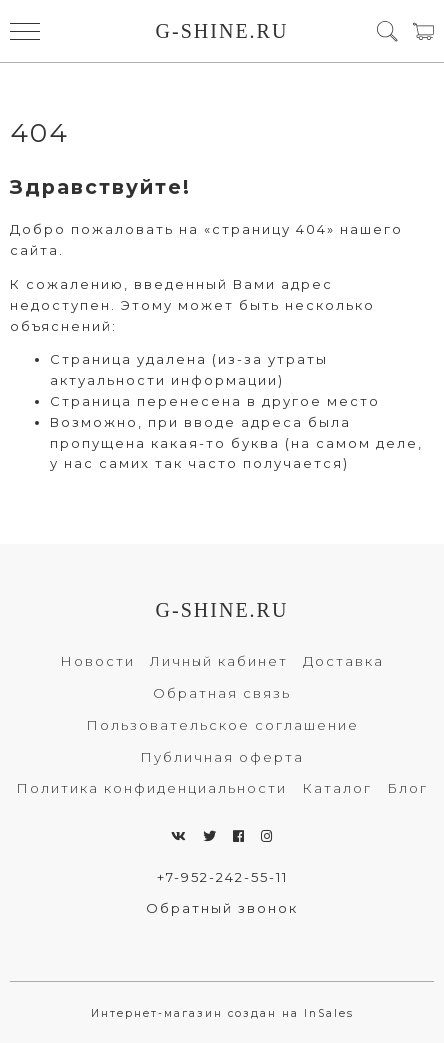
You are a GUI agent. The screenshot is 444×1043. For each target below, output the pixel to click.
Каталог (337, 788)
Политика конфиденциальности (151, 788)
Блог (407, 788)
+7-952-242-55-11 (222, 877)
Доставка (343, 661)
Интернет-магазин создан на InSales (222, 1013)
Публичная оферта (222, 757)
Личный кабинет (219, 661)
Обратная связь (222, 693)
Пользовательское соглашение (222, 725)
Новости (97, 661)
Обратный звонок (222, 908)
